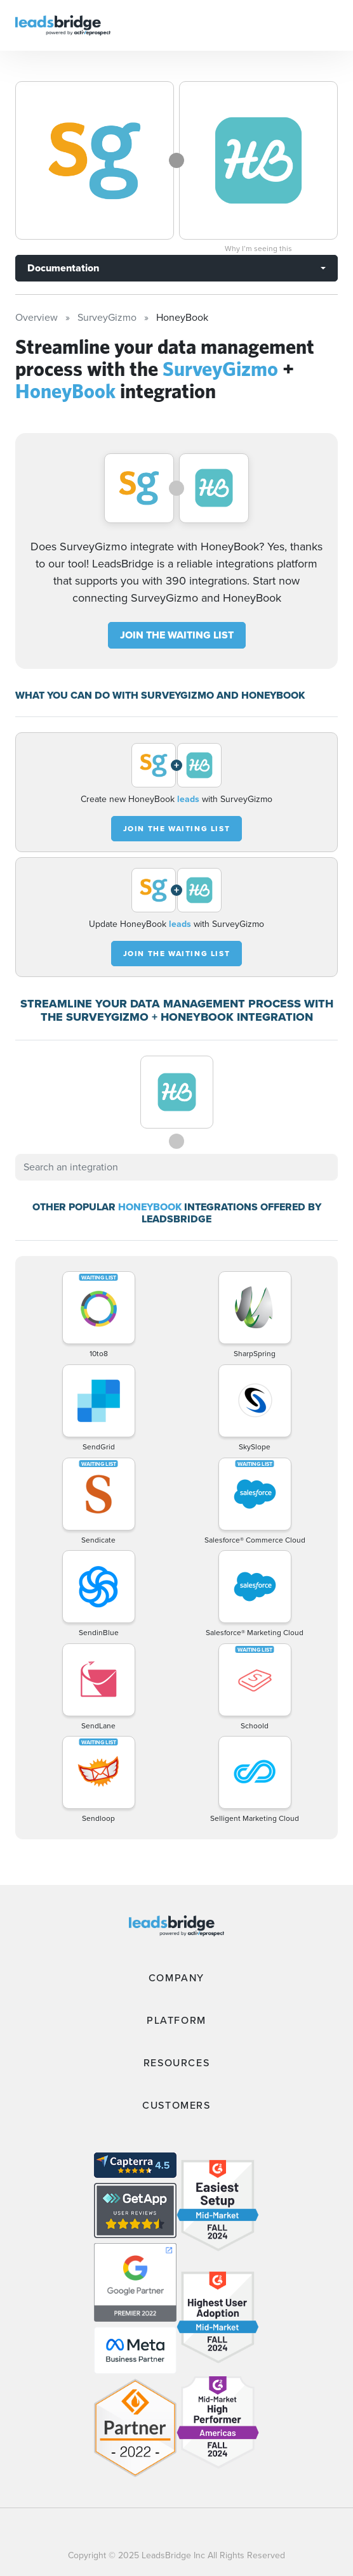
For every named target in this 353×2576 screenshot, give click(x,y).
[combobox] (176, 1167)
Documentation (63, 268)
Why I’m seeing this (258, 248)
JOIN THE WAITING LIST (177, 635)
